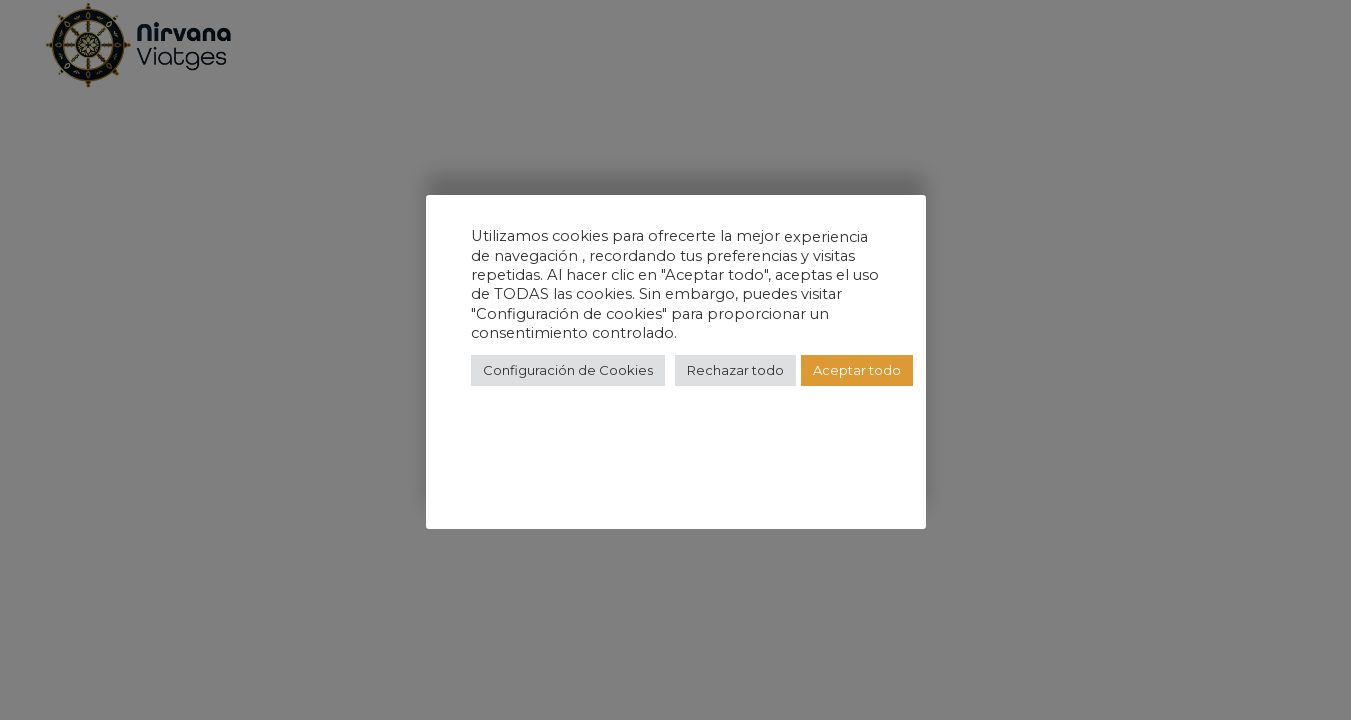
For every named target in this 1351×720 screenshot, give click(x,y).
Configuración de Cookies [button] (568, 370)
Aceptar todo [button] (857, 370)
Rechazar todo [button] (735, 370)
